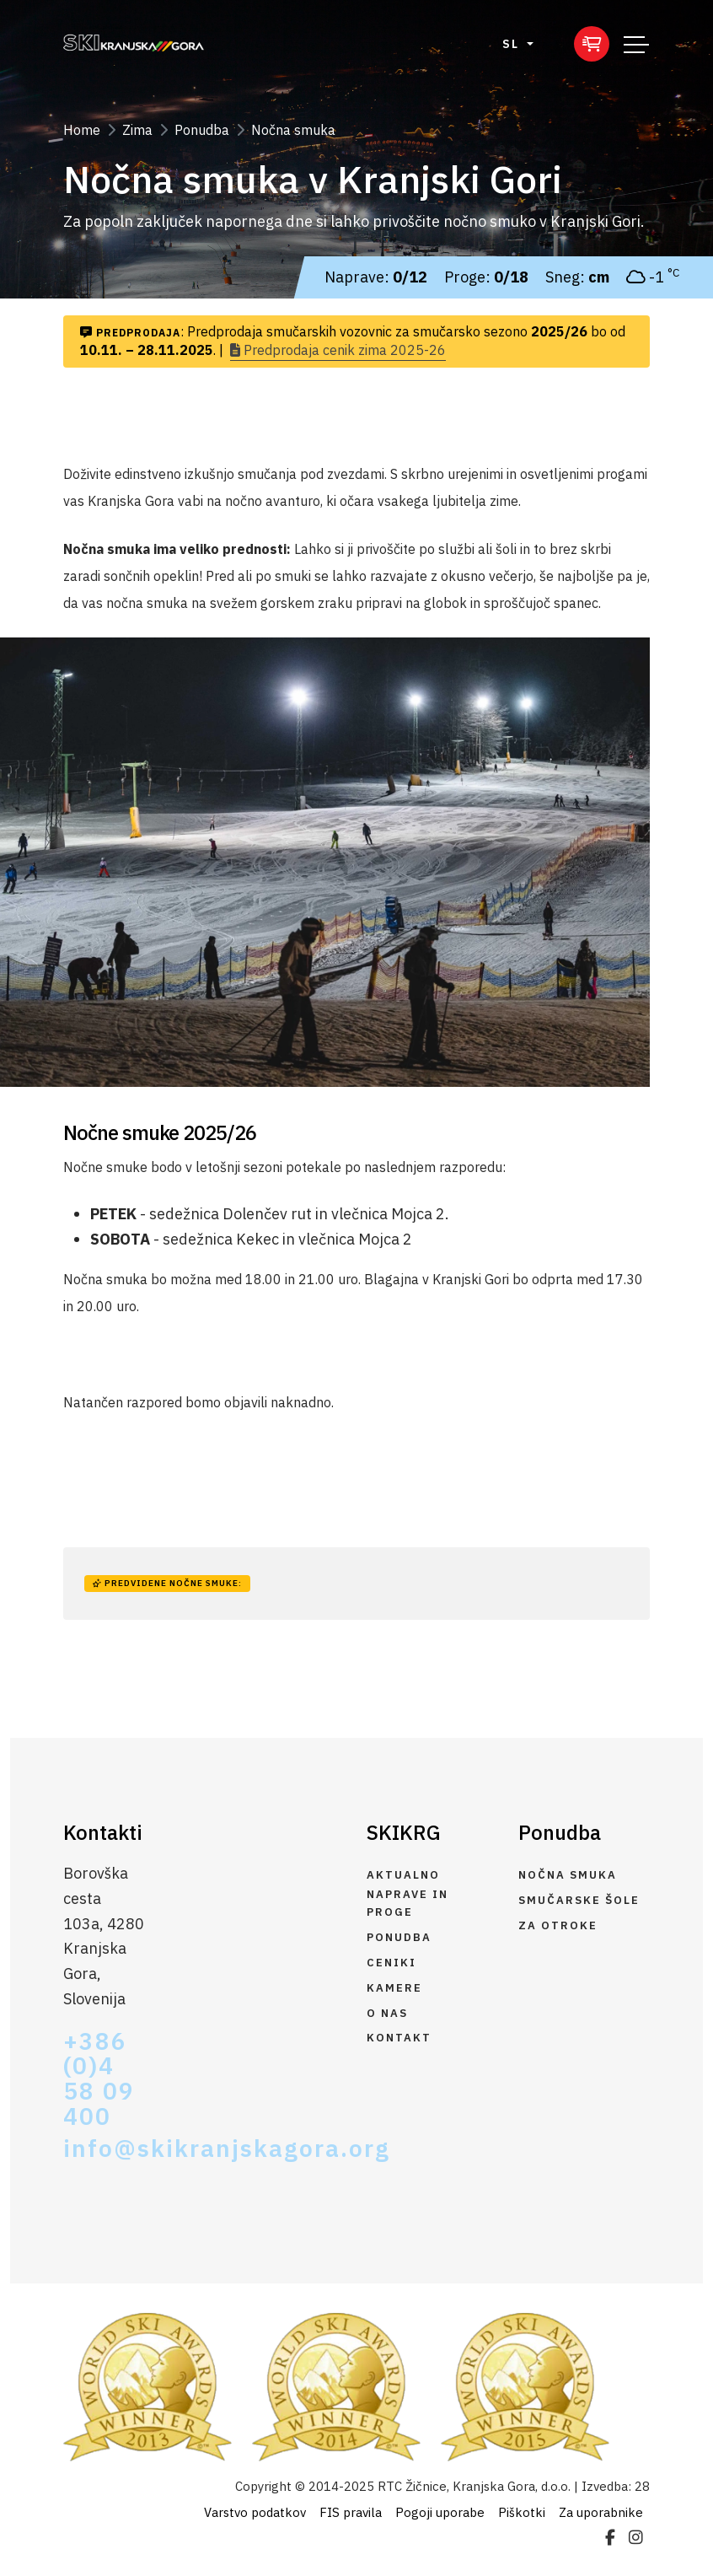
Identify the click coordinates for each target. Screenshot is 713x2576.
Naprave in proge (407, 1903)
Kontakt (399, 2037)
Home (81, 129)
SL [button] (512, 43)
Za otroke (558, 1925)
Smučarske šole (579, 1900)
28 (642, 2486)
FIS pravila (350, 2512)
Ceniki (391, 1962)
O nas (387, 2013)
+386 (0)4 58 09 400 (99, 2079)
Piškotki (521, 2512)
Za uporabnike (601, 2512)
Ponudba (201, 129)
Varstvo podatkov (255, 2512)
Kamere (394, 1988)
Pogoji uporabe (440, 2512)
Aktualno (403, 1875)
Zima (137, 129)
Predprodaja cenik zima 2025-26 (338, 349)
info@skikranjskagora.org (103, 2148)
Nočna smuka (293, 129)
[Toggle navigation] (636, 44)
